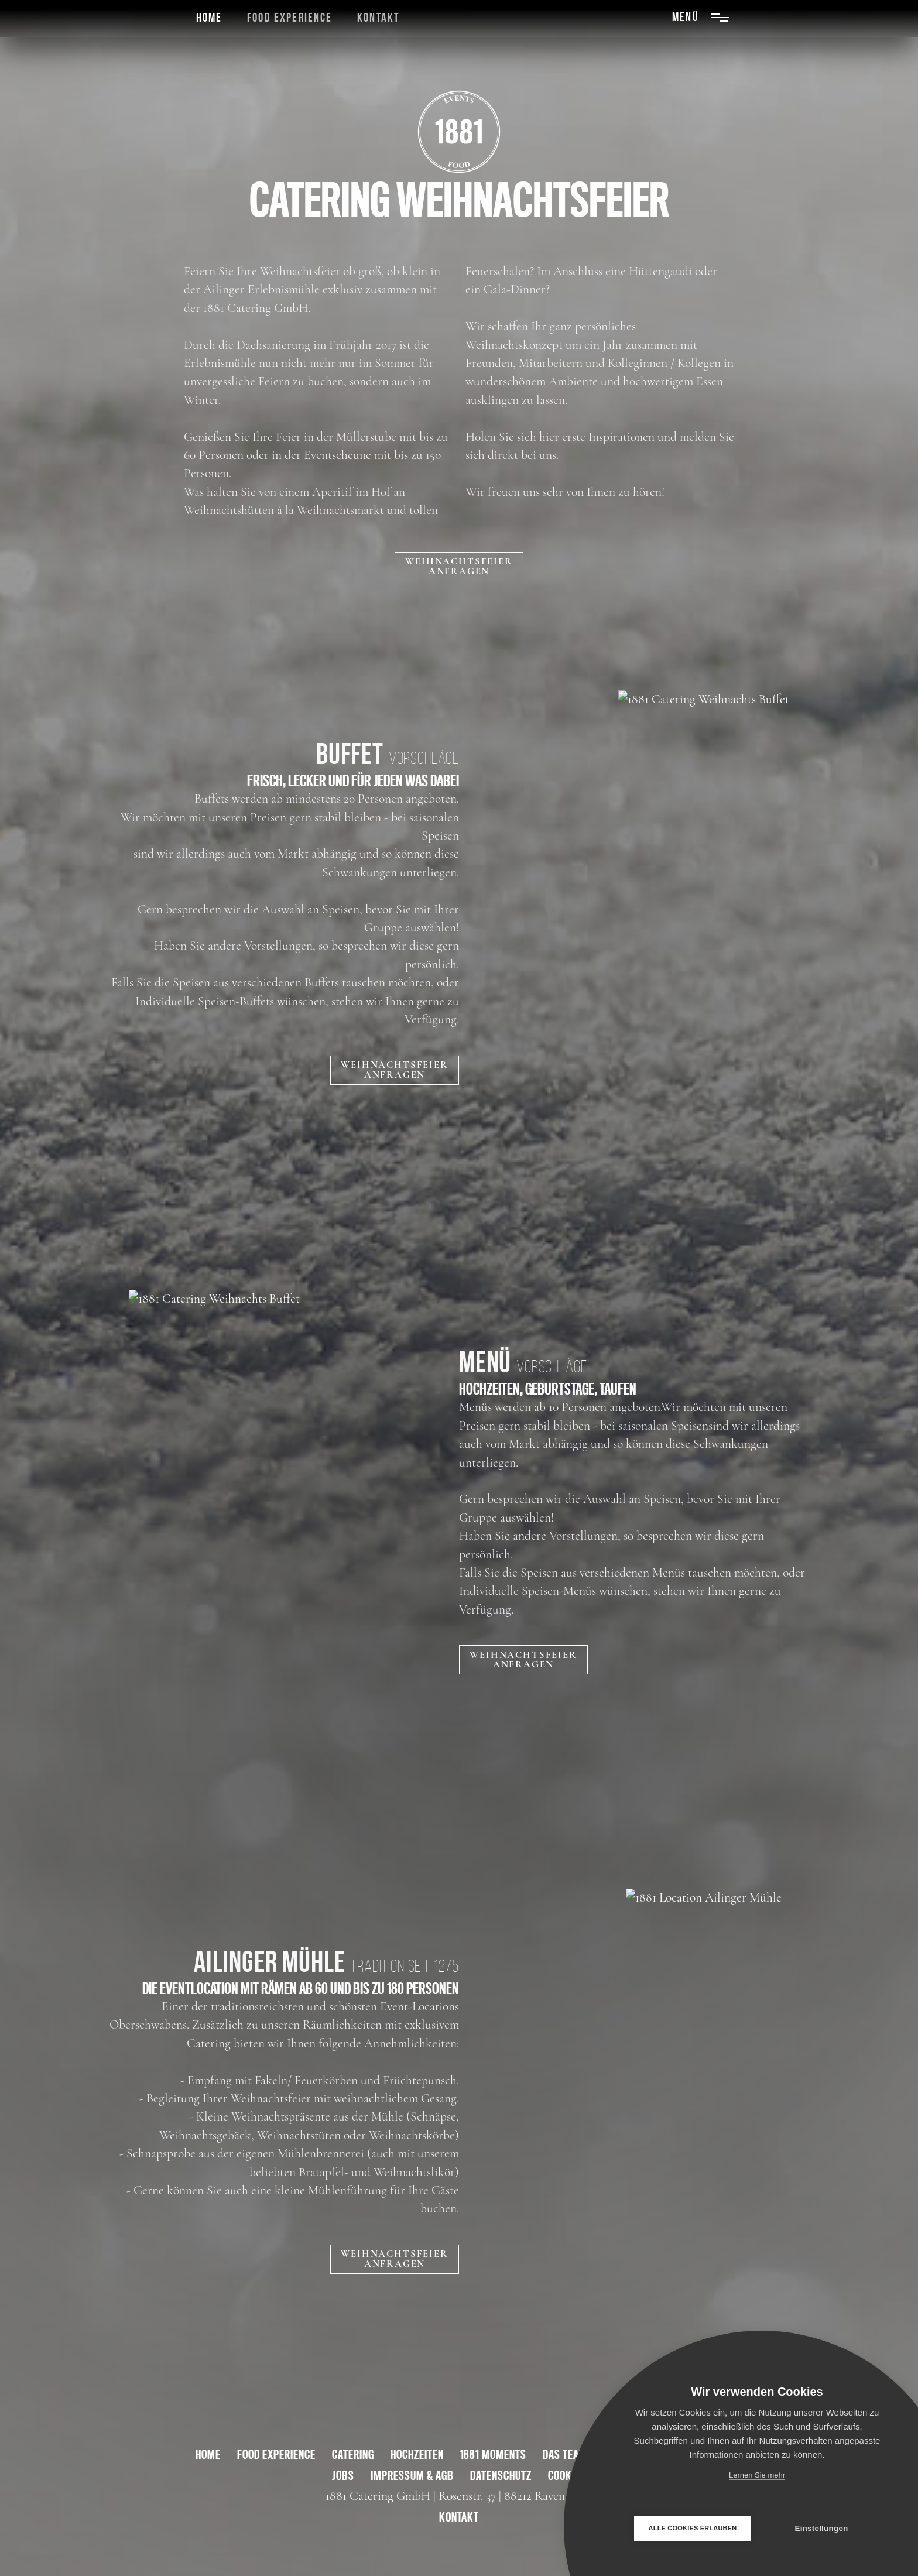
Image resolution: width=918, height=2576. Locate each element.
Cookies (567, 2475)
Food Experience (289, 18)
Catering (353, 2454)
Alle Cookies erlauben (693, 2528)
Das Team (565, 2454)
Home (209, 18)
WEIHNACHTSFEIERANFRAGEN (394, 1070)
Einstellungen (821, 2528)
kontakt (459, 2516)
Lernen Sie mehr (757, 2475)
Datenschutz (501, 2475)
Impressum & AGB (412, 2475)
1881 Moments (493, 2454)
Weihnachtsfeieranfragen (458, 566)
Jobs (343, 2475)
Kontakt (378, 18)
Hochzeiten (417, 2454)
